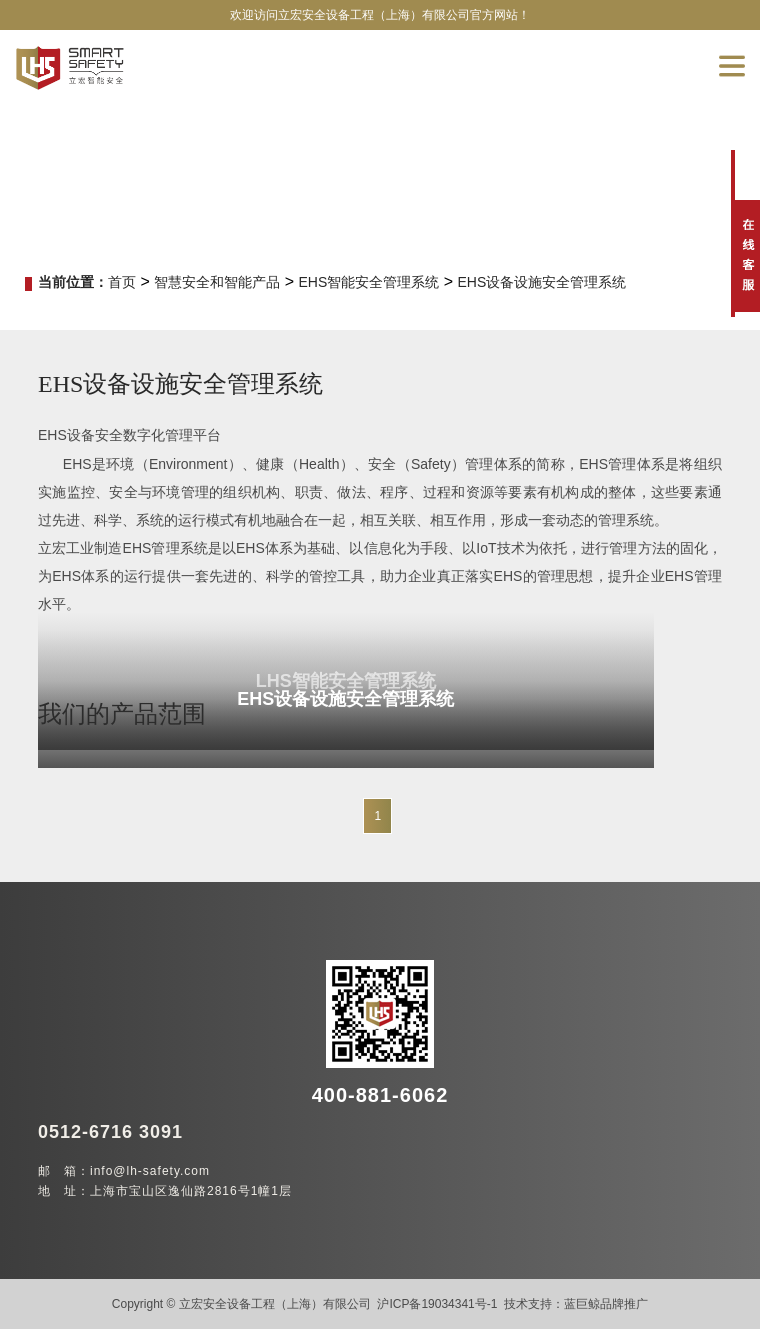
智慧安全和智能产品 (217, 282)
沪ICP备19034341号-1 (437, 1304)
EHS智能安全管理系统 (368, 282)
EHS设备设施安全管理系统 (542, 282)
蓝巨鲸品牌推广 (606, 1304)
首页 (122, 282)
